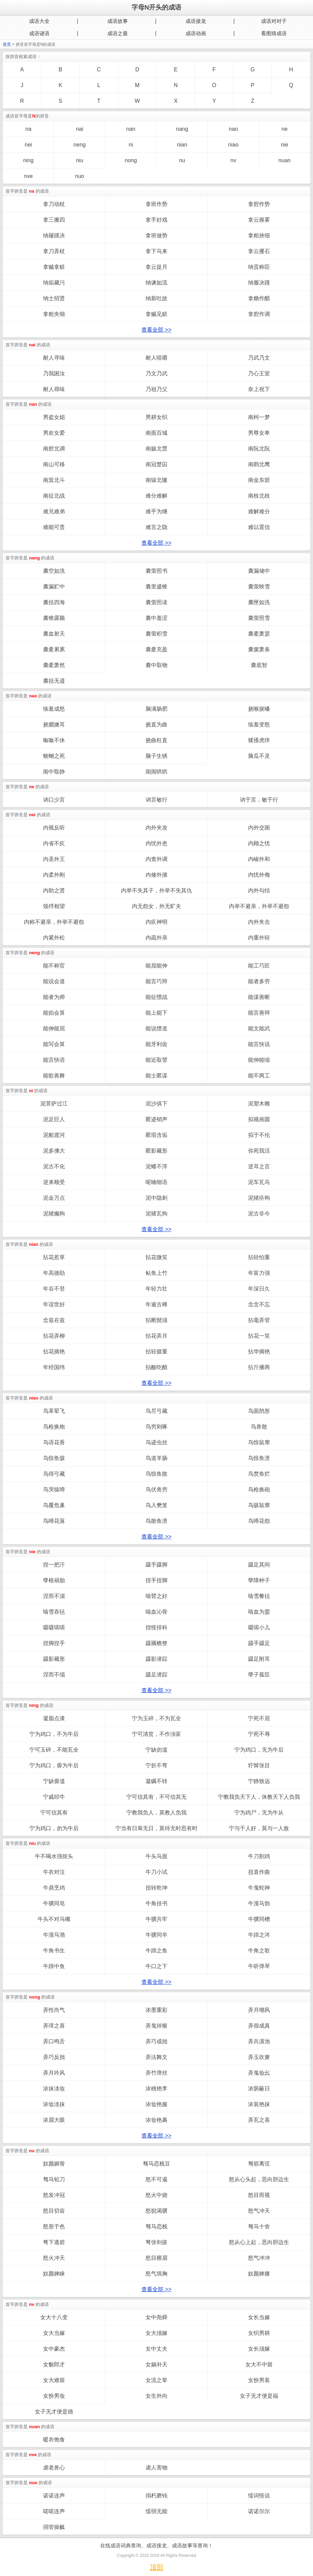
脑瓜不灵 (259, 756)
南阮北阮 (259, 448)
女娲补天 (156, 2364)
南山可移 (54, 464)
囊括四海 (54, 602)
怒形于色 (54, 2226)
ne (285, 129)
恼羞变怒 (259, 724)
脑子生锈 (156, 756)
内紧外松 (54, 938)
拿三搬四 (54, 220)
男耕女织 (156, 417)
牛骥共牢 (156, 1919)
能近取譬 (156, 1060)
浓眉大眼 (54, 2120)
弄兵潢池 (259, 2041)
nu (182, 160)
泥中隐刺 (156, 1198)
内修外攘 (156, 875)
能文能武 (259, 1028)
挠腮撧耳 (54, 724)
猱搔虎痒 (259, 740)
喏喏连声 (54, 2511)
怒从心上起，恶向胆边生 (259, 2242)
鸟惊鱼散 (156, 1474)
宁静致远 (259, 1781)
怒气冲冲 (259, 2258)
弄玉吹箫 (259, 2057)
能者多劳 (259, 981)
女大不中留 (259, 2364)
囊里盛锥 (156, 586)
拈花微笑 (156, 1257)
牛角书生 (54, 1950)
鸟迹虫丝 (156, 1442)
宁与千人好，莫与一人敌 (259, 1828)
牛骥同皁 (156, 1935)
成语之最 (117, 33)
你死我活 (259, 1151)
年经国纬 (54, 1367)
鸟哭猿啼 (54, 1489)
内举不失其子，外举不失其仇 (156, 890)
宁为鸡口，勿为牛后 (54, 1828)
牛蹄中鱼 (54, 1966)
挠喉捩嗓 (259, 709)
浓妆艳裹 (156, 2120)
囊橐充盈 (156, 649)
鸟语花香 (54, 1442)
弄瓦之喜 (259, 2120)
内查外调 (156, 859)
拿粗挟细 (259, 235)
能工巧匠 (259, 966)
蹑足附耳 (259, 1659)
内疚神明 (156, 922)
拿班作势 (156, 204)
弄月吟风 (54, 2073)
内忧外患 (156, 843)
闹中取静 (54, 772)
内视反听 (54, 828)
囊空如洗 (54, 571)
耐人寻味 (54, 358)
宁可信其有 (54, 1812)
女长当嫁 (259, 2317)
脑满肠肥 (156, 709)
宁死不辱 (259, 1734)
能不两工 (259, 1075)
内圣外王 (54, 859)
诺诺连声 (54, 2495)
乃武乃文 (259, 358)
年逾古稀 (156, 1304)
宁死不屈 (259, 1718)
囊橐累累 (54, 649)
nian (182, 145)
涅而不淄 (54, 1596)
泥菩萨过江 (54, 1103)
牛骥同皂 (54, 1903)
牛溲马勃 (259, 1903)
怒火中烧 (156, 2195)
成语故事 (117, 21)
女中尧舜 (156, 2317)
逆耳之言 (259, 1166)
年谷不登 (54, 1289)
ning (28, 160)
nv (233, 160)
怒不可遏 (156, 2179)
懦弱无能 (156, 2511)
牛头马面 (156, 1856)
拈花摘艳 (54, 1351)
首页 (7, 44)
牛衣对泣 (54, 1872)
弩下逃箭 (54, 2242)
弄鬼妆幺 (259, 2073)
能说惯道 (156, 1028)
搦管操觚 (54, 2527)
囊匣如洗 (259, 602)
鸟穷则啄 (156, 1427)
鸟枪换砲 (259, 1489)
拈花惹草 (54, 1257)
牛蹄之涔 (259, 1935)
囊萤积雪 (156, 634)
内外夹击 (259, 922)
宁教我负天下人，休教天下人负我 (259, 1797)
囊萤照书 (156, 571)
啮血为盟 (259, 1612)
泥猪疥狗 (259, 1198)
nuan (284, 160)
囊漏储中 (259, 571)
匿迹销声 (156, 1119)
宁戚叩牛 (54, 1797)
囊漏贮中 (54, 586)
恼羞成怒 (54, 709)
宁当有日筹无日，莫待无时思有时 (156, 1828)
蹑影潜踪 (156, 1659)
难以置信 (259, 527)
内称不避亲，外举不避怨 (54, 922)
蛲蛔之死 (54, 756)
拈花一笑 (259, 1336)
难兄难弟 (54, 511)
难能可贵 (54, 527)
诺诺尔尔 (259, 2511)
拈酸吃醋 (156, 1367)
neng (79, 145)
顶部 (156, 2567)
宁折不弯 (156, 1765)
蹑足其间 (259, 1565)
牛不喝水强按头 (54, 1856)
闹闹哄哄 (156, 772)
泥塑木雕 (259, 1103)
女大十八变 (54, 2317)
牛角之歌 (259, 1950)
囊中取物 (156, 665)
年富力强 (259, 1273)
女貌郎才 (54, 2364)
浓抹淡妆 (54, 2088)
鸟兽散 (259, 1427)
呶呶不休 (54, 740)
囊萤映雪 (259, 586)
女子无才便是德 (54, 2411)
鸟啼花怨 (259, 1521)
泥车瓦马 (259, 1182)
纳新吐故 (156, 298)
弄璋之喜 (54, 2026)
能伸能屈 (54, 1028)
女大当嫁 (54, 2333)
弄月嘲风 (259, 2010)
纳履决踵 (259, 283)
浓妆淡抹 (54, 2104)
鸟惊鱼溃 (259, 1458)
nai (79, 129)
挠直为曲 (156, 724)
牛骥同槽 (259, 1919)
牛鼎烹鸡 (54, 1888)
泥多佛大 (54, 1151)
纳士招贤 (54, 298)
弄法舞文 (156, 2057)
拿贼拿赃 (54, 267)
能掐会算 (54, 1013)
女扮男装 (259, 2380)
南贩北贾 (156, 448)
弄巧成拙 (156, 2041)
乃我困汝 (54, 373)
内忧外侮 (259, 875)
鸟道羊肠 (156, 1458)
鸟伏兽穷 (156, 1489)
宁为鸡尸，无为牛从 (259, 1812)
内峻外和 (259, 859)
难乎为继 (156, 511)
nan (130, 129)
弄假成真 (259, 2026)
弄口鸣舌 (54, 2041)
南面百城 (156, 433)
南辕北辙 (156, 480)
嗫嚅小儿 (259, 1627)
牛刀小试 (156, 1872)
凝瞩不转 (156, 1781)
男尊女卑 (259, 433)
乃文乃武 (156, 373)
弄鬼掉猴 (156, 2026)
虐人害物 (156, 2467)
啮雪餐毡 (259, 1596)
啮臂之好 (156, 1596)
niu (79, 160)
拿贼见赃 (156, 314)
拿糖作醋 (259, 298)
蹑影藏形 (54, 1659)
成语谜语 (39, 33)
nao (233, 129)
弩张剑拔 (156, 2242)
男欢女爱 (54, 433)
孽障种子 (259, 1580)
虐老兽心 (54, 2467)
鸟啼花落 (54, 1521)
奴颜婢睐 (54, 2273)
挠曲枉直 (156, 740)
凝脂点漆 (54, 1718)
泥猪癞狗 (54, 1213)
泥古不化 (54, 1166)
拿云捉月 (156, 267)
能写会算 (54, 1044)
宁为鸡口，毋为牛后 (54, 1765)
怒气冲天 (259, 2211)
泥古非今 (259, 1213)
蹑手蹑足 (259, 1643)
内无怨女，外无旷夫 (156, 906)
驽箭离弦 (259, 2164)
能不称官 (54, 966)
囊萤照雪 (259, 618)
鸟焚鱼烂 (259, 1474)
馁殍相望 (54, 906)
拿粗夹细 (54, 314)
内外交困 (259, 828)
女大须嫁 (156, 2333)
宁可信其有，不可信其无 (156, 1797)
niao (233, 145)
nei (28, 145)
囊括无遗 (54, 681)
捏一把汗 (54, 1565)
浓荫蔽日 (259, 2088)
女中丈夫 (156, 2349)
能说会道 (54, 981)
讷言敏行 (156, 800)
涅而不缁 (54, 1674)
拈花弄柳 (54, 1336)
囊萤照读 (156, 602)
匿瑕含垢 (156, 1135)
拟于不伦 (259, 1135)
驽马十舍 (259, 2226)
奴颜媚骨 (54, 2164)
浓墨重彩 (156, 2010)
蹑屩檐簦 (156, 1643)
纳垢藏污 (54, 283)
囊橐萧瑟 (259, 634)
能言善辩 (259, 1013)
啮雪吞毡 (54, 1612)
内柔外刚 (54, 875)
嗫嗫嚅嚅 (54, 1627)
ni (131, 145)
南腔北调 (54, 448)
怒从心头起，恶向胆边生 (259, 2179)
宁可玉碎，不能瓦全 (54, 1750)
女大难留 (54, 2380)
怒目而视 (259, 2195)
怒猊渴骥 (156, 2211)
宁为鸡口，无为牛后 (259, 1750)
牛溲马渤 (54, 1935)
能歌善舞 (54, 1075)
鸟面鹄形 (259, 1411)
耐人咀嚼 (156, 358)
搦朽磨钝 (156, 2495)
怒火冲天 (54, 2258)
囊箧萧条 (259, 649)
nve (28, 176)
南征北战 (54, 496)
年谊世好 (54, 1304)
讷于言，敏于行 (259, 800)
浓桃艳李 (156, 2088)
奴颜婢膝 (259, 2273)
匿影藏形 (156, 1151)
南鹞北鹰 (259, 464)
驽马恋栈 (156, 2226)
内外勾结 (259, 890)
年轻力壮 (156, 1289)
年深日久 (259, 1289)
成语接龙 (196, 21)
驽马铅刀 (54, 2179)
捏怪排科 (156, 1627)
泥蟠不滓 (156, 1166)
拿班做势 (156, 235)
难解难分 (259, 511)
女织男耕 (259, 2333)
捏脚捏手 (54, 1643)
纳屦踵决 (54, 235)
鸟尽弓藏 (156, 1411)
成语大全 (39, 21)
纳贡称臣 (259, 267)
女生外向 (156, 2396)
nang (182, 129)
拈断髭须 (156, 1320)
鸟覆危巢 (54, 1505)
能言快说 (259, 1044)
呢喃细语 (156, 1182)
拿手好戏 (156, 220)
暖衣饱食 (54, 2439)
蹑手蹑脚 (156, 1565)
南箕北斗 (54, 480)
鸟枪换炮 (54, 1427)
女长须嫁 (259, 2349)
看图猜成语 (274, 33)
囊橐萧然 (54, 665)
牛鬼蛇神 (259, 1888)
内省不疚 (54, 843)
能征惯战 (156, 997)
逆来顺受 (54, 1182)
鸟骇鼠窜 (259, 1505)
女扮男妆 (54, 2396)
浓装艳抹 (259, 2104)
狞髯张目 (259, 1765)
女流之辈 (156, 2380)
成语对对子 (274, 21)
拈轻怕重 (259, 1257)
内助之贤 (54, 890)
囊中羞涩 (156, 618)
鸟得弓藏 (54, 1474)
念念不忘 (259, 1304)
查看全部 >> (156, 330)
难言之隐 (156, 527)
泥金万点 (54, 1198)
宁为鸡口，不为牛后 (54, 1734)
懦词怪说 (259, 2495)
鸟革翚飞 (54, 1411)
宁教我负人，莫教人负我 (156, 1812)
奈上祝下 (259, 389)
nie (284, 145)
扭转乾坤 (156, 1888)
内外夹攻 (156, 828)
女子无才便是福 (259, 2396)
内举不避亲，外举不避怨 (259, 906)
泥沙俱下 (156, 1103)
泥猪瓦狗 (156, 1213)
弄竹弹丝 (156, 2073)
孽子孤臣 (259, 1674)
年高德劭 (54, 1273)
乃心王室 (259, 373)
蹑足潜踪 (156, 1674)
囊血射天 (54, 634)
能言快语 (54, 1060)
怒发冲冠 (54, 2195)
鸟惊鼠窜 (259, 1442)
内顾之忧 (259, 843)
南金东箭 (259, 480)
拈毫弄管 (259, 1320)
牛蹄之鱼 (156, 1950)
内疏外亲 (156, 938)
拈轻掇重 (156, 1351)
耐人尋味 (54, 389)
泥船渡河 (54, 1135)
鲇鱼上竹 (156, 1273)
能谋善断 (259, 997)
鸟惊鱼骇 (54, 1458)
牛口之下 (156, 1966)
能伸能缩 (259, 1060)
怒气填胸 (156, 2273)
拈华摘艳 (259, 1351)
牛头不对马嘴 (54, 1919)
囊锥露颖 (54, 618)
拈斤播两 (259, 1367)
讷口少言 (54, 800)
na (28, 129)
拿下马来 (156, 251)
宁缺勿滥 (156, 1750)
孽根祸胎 (54, 1580)
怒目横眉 (156, 2258)
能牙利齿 (156, 1044)
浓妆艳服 (156, 2104)
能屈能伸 (156, 966)
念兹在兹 (54, 1320)
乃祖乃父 (156, 389)
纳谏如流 (156, 283)
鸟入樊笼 (156, 1505)
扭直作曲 (259, 1872)
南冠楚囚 (156, 464)
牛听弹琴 (259, 1966)
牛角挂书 (156, 1903)
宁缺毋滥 (54, 1781)
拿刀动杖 (54, 204)
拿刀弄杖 (54, 251)
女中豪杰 (54, 2349)
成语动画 (196, 33)
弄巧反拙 (54, 2057)
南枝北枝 (259, 496)
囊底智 (259, 665)
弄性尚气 (54, 2010)
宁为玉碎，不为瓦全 (156, 1718)
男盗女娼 (54, 417)
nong (131, 160)
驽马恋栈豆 (156, 2164)
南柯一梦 (259, 417)
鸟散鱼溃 (156, 1521)
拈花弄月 (156, 1336)
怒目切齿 (54, 2211)
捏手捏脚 (156, 1580)
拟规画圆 (259, 1119)
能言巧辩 (156, 981)
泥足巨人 (54, 1119)
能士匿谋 (156, 1075)
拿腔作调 (259, 314)
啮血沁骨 (156, 1612)
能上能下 (156, 1013)
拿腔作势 (259, 204)
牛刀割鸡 (259, 1856)
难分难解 (156, 496)
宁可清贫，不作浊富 (156, 1734)
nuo (79, 176)
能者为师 (54, 997)
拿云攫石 (259, 251)
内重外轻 (259, 938)
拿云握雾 (259, 220)
